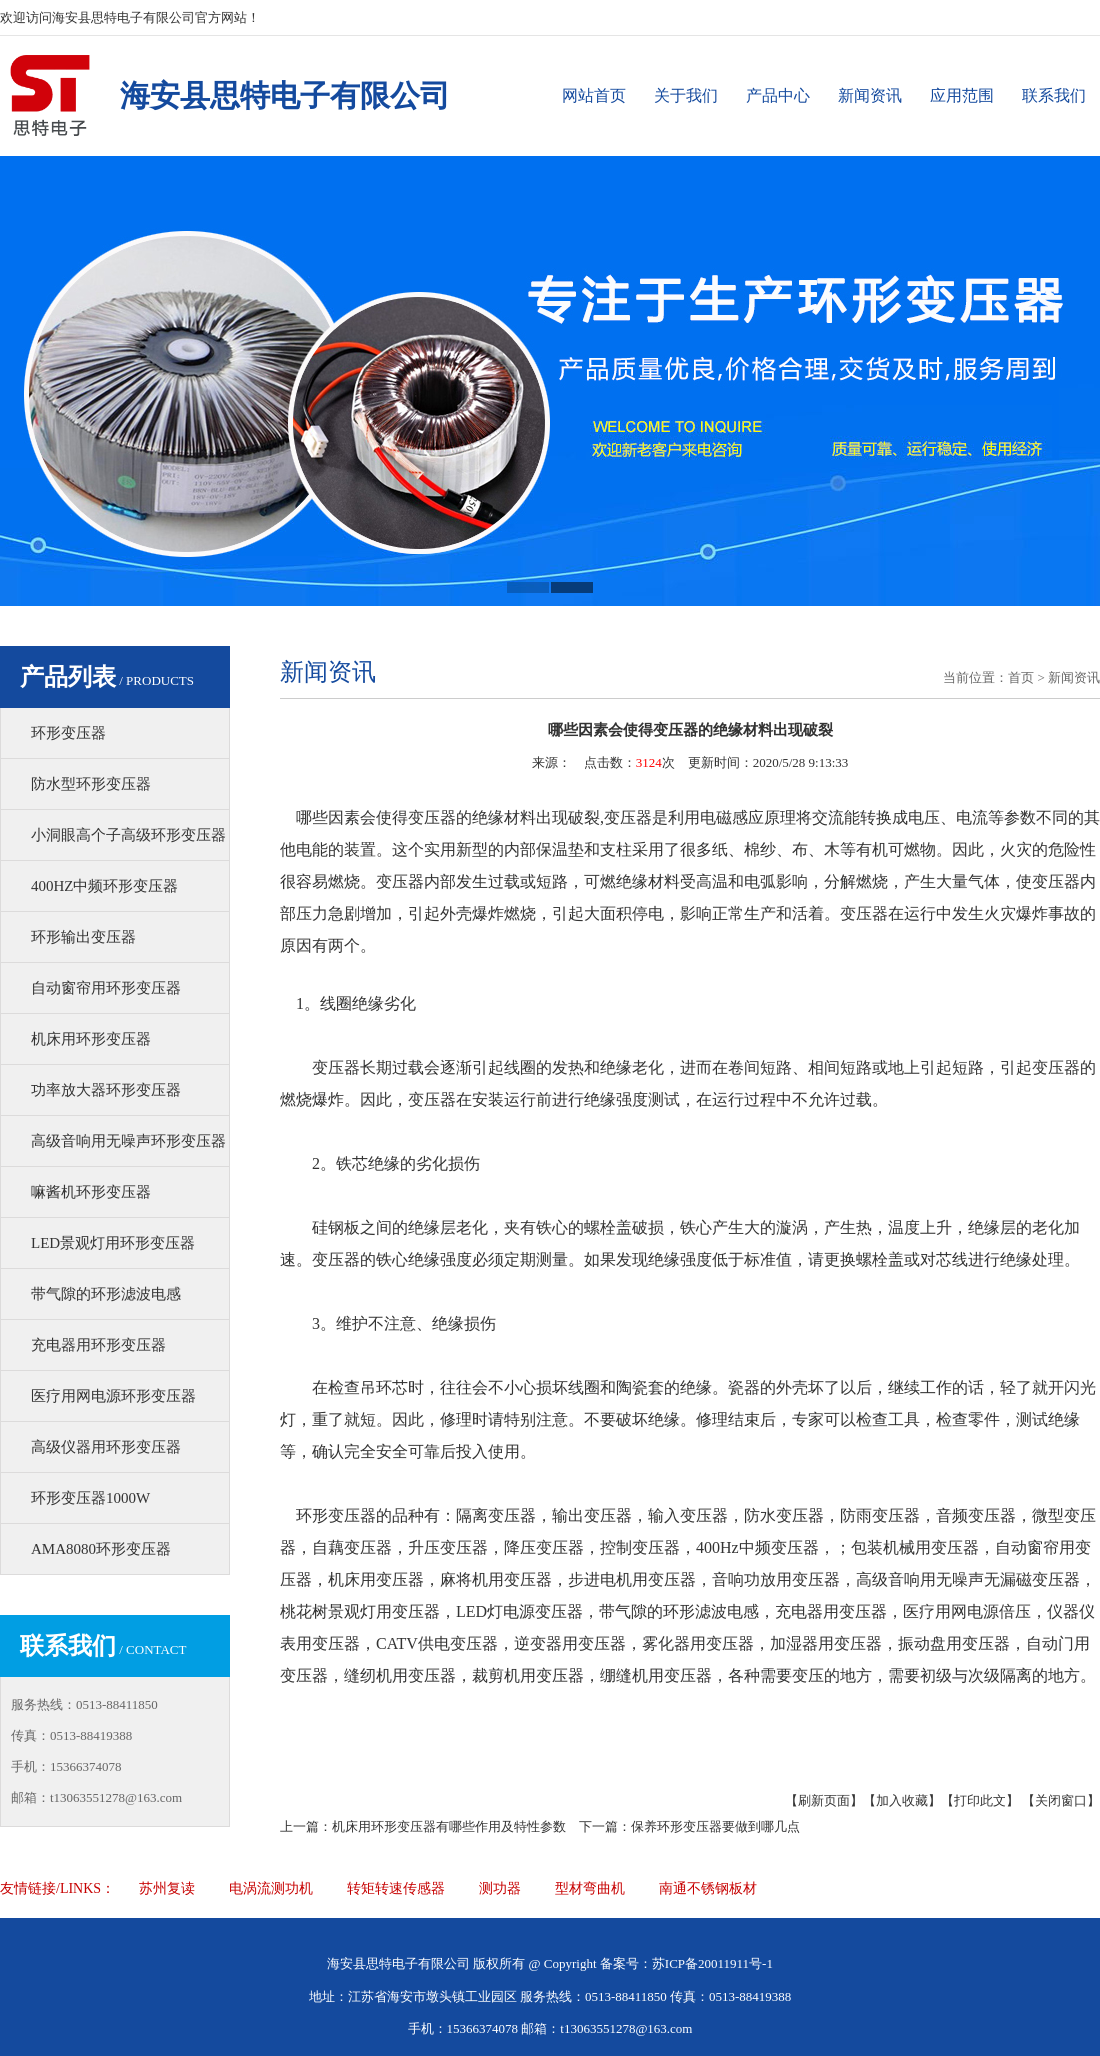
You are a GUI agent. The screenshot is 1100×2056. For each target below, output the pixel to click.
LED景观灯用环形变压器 (113, 1243)
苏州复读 (167, 1888)
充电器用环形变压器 (98, 1345)
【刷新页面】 (824, 1800)
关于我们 (686, 95)
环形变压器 (68, 733)
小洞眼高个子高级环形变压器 (128, 835)
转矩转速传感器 (396, 1888)
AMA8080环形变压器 (101, 1549)
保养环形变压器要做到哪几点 (715, 1826)
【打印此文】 (980, 1800)
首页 (1021, 677)
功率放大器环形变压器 (106, 1090)
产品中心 (778, 95)
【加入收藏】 (902, 1800)
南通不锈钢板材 (708, 1888)
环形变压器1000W (90, 1498)
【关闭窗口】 (1061, 1800)
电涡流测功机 (271, 1888)
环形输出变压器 (83, 937)
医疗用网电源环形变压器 (113, 1396)
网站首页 (594, 95)
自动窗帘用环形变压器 (106, 988)
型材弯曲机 (590, 1888)
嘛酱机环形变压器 (91, 1192)
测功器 (500, 1888)
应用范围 (962, 95)
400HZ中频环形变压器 (105, 886)
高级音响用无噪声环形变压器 (128, 1141)
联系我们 (1054, 95)
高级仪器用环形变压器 (106, 1447)
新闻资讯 (870, 95)
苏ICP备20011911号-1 (712, 1963)
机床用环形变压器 (91, 1039)
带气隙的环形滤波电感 (106, 1294)
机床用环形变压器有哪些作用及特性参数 (449, 1826)
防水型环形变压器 (91, 784)
